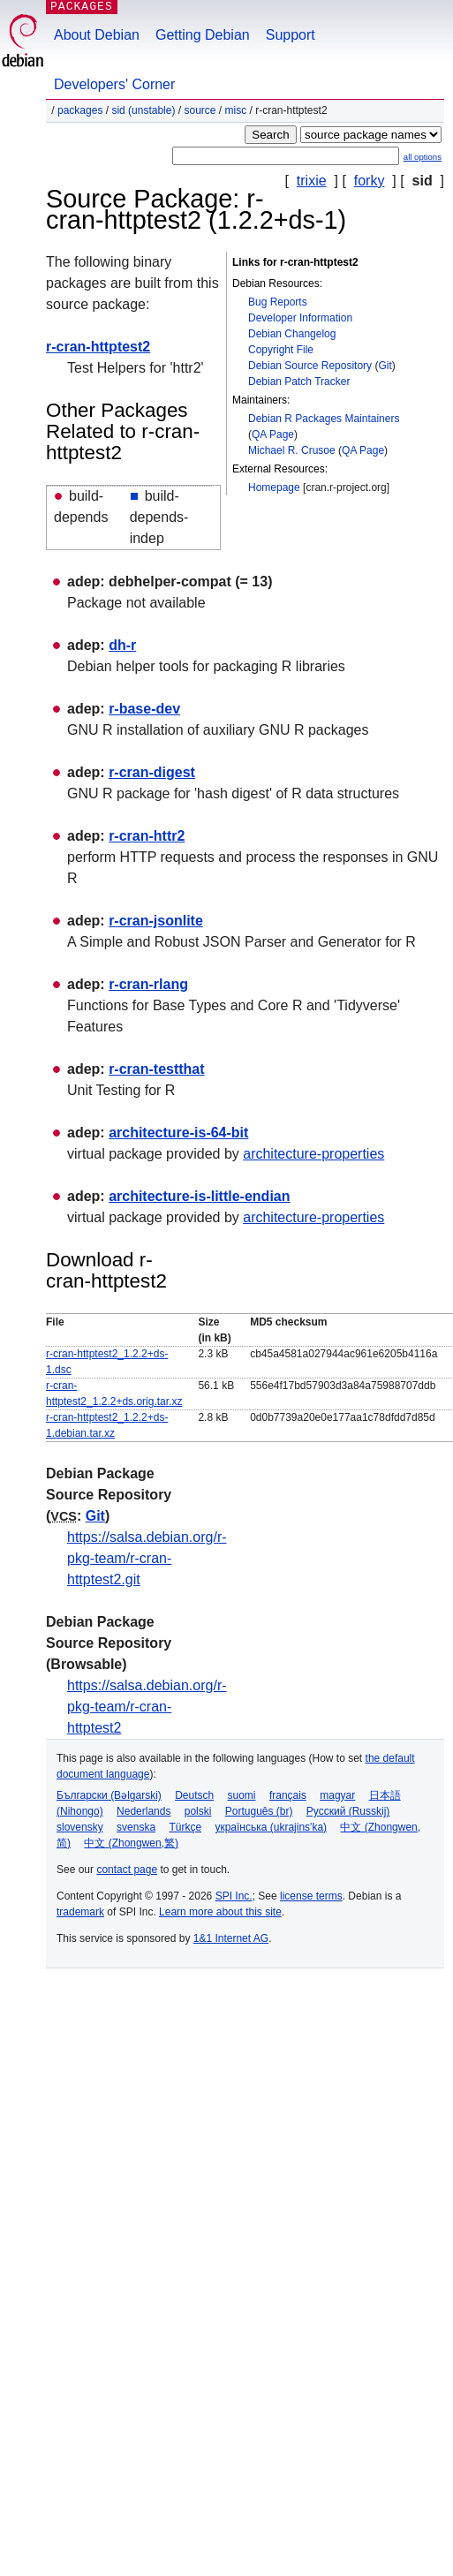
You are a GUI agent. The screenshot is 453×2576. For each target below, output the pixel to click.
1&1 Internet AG (230, 1938)
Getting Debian (202, 34)
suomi (242, 1795)
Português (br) (259, 1811)
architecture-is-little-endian (199, 1196)
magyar (337, 1795)
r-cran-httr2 (147, 835)
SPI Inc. (234, 1896)
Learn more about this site (220, 1912)
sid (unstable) (143, 110)
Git (384, 365)
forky (369, 180)
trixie (312, 180)
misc (236, 110)
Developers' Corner (114, 84)
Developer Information (300, 318)
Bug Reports (277, 302)
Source (199, 110)
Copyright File (280, 350)
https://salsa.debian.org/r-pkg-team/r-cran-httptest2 (147, 1706)
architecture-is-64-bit (178, 1132)
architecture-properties (313, 1153)
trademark (80, 1912)
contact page (126, 1869)
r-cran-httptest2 (98, 346)
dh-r (122, 645)
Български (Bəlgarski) (109, 1795)
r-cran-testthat (156, 1068)
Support (290, 34)
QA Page (273, 434)
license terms (311, 1896)
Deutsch (194, 1795)
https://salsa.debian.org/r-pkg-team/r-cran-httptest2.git (147, 1558)
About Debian (97, 34)
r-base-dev (144, 708)
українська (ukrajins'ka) (271, 1827)
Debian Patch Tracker (299, 381)
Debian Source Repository (310, 365)
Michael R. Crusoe (292, 450)
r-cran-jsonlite (156, 920)
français (287, 1795)
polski (198, 1811)
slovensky (80, 1827)
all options (423, 157)
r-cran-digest (152, 772)
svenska (136, 1827)
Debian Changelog (292, 334)
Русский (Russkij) (348, 1811)
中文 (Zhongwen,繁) (131, 1843)
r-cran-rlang (148, 984)
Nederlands (143, 1811)
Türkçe (185, 1827)
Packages (79, 110)
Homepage (274, 487)
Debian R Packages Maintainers (323, 418)
